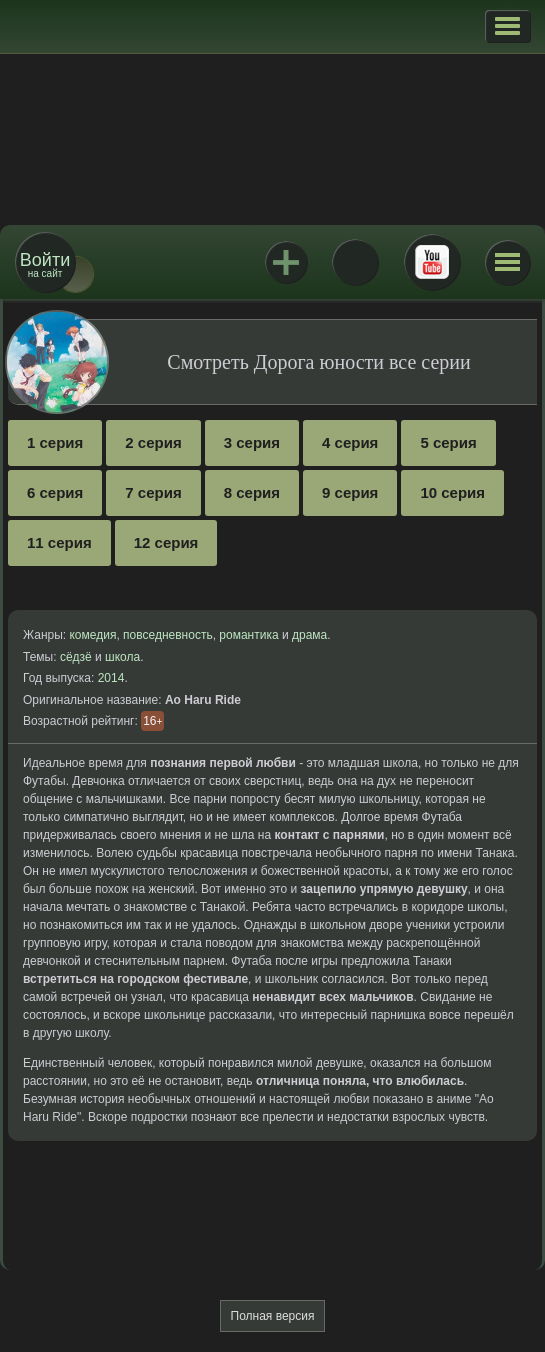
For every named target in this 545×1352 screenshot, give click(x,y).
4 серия (350, 442)
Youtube (432, 262)
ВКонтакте (355, 262)
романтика (248, 635)
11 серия (59, 542)
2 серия (153, 442)
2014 (111, 678)
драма (309, 635)
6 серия (55, 492)
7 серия (153, 492)
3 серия (252, 442)
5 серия (448, 442)
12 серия (166, 542)
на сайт (45, 264)
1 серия (55, 442)
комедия (92, 635)
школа (122, 657)
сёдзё (76, 657)
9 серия (350, 492)
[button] (507, 26)
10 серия (452, 492)
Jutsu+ (286, 262)
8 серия (252, 492)
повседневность (168, 635)
